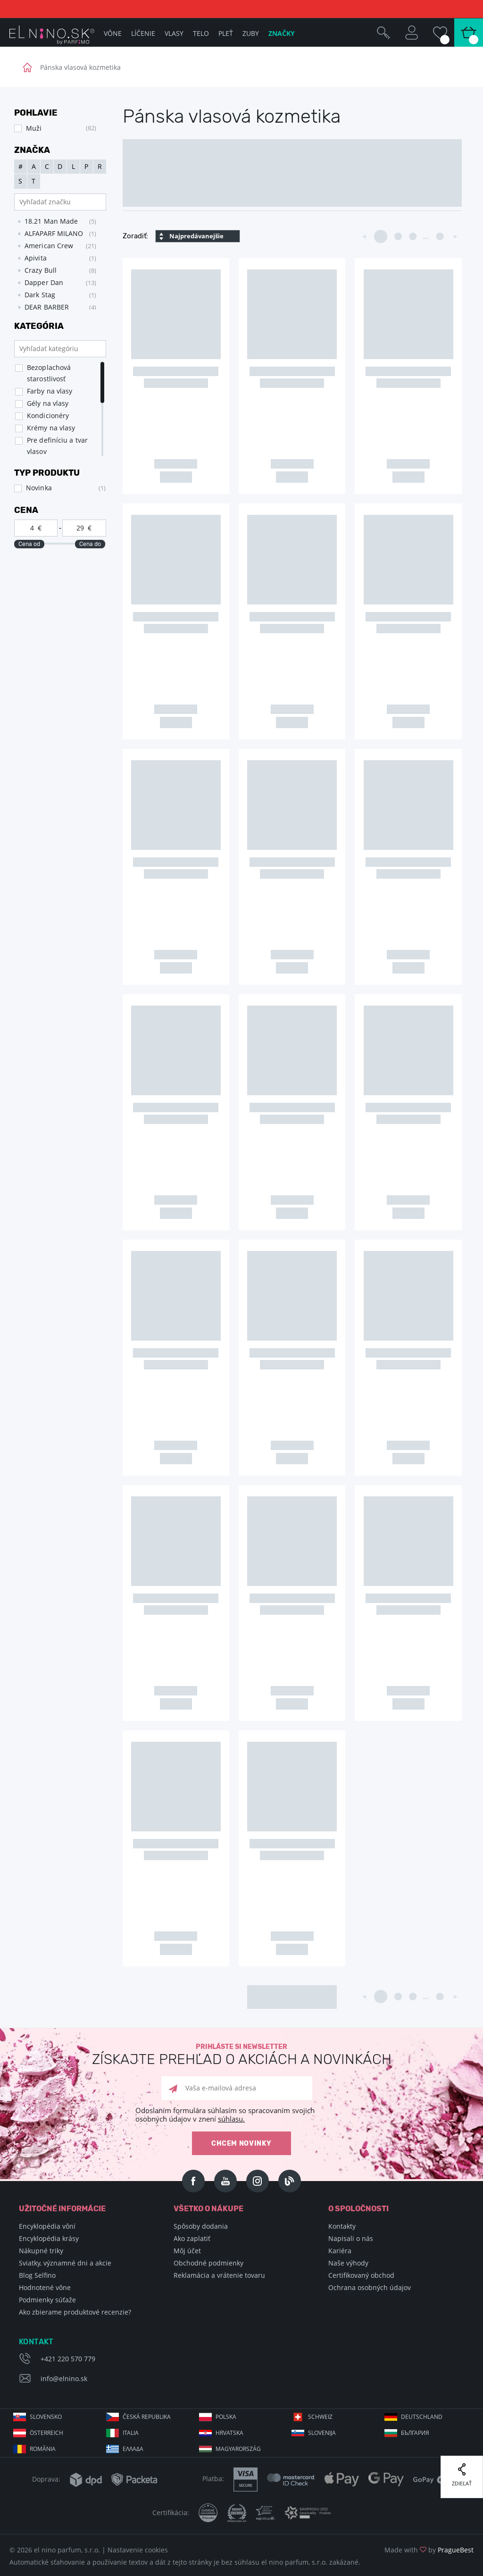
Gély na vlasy (47, 403)
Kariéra (339, 2250)
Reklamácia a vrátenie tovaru (219, 2275)
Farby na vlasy (49, 390)
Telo (201, 33)
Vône (113, 33)
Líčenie (143, 33)
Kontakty (342, 2226)
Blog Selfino (37, 2275)
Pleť (225, 33)
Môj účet (187, 2250)
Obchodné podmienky (208, 2262)
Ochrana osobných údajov (369, 2287)
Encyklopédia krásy (49, 2238)
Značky (281, 33)
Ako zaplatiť (192, 2238)
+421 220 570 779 (68, 2358)
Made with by (429, 2549)
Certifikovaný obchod (361, 2275)
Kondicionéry (48, 415)
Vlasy (174, 33)
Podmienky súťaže (47, 2299)
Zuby (250, 33)
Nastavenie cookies (138, 2549)
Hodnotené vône (45, 2287)
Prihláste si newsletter (241, 2055)
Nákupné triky (41, 2250)
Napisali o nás (350, 2238)
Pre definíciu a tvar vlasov (57, 446)
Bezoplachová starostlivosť (49, 373)
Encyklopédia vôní (47, 2226)
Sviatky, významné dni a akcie (65, 2262)
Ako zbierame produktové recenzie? (75, 2311)
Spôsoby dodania (201, 2226)
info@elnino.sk (64, 2378)
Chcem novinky (241, 2144)
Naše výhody (348, 2262)
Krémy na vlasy (51, 427)
